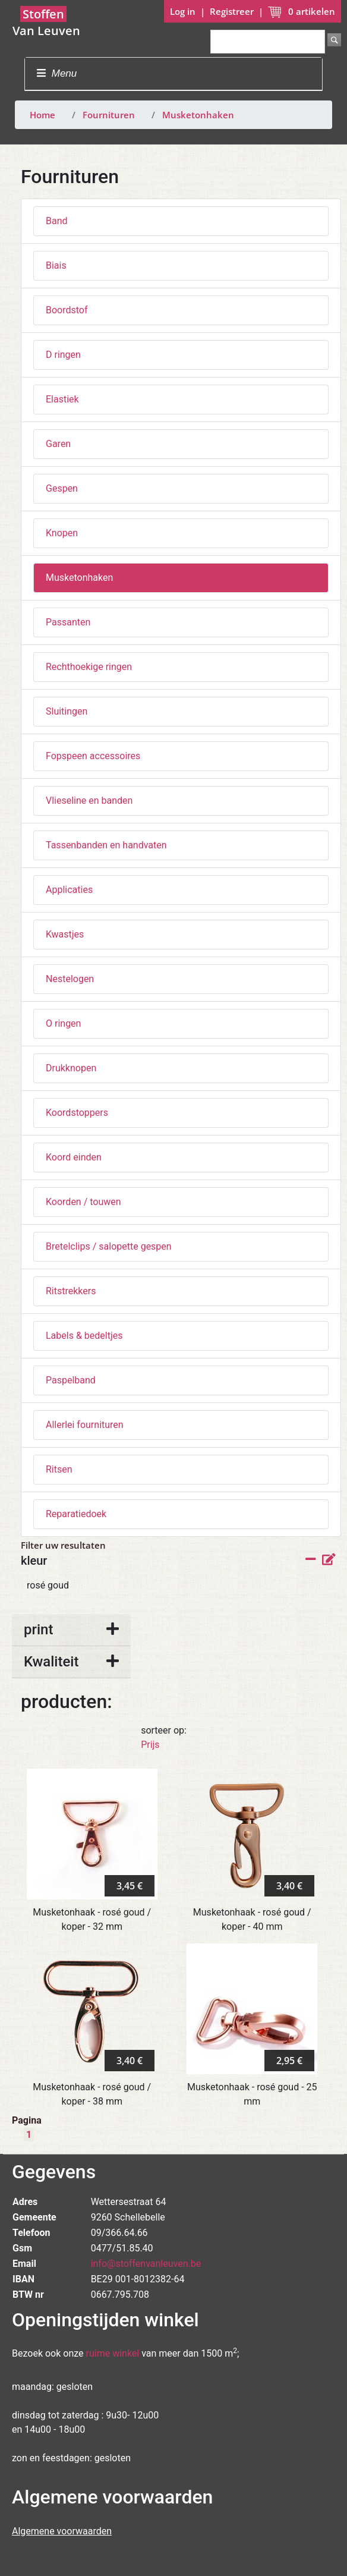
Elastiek (62, 399)
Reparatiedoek (76, 1514)
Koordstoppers (77, 1112)
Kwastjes (65, 934)
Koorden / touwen (83, 1201)
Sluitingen (66, 711)
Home (42, 115)
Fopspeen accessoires (93, 756)
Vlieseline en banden (89, 800)
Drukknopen (71, 1068)
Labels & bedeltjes (84, 1335)
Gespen (62, 488)
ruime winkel (113, 2353)
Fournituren (109, 115)
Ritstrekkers (71, 1291)
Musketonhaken (198, 115)
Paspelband (71, 1380)
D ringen (63, 354)
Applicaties (69, 889)
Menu (57, 73)
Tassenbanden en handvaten (106, 845)
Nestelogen (70, 979)
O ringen (63, 1023)
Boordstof (67, 310)
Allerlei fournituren (85, 1424)
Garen (58, 443)
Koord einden (74, 1157)
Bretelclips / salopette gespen (109, 1246)
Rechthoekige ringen (89, 666)
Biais (56, 265)
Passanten (68, 622)
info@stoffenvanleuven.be (146, 2263)
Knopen (62, 533)
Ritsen (59, 1469)
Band (57, 221)
